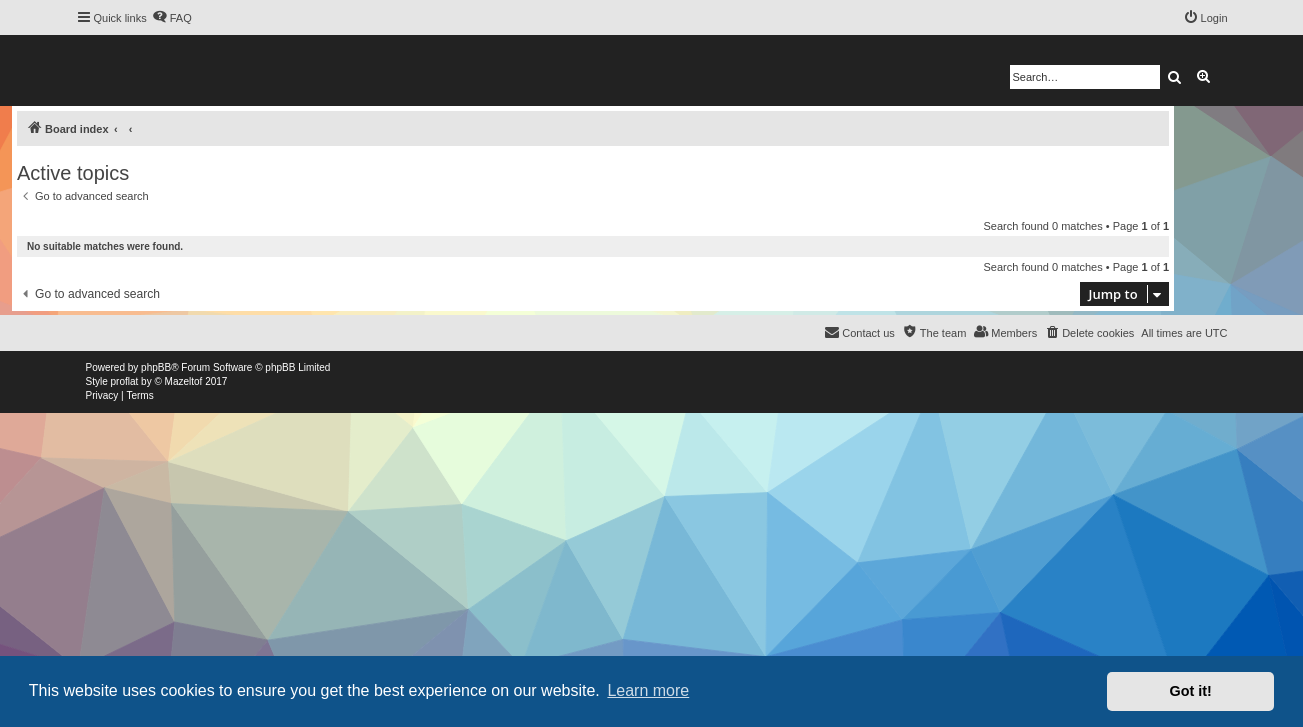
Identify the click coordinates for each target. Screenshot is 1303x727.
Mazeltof (184, 381)
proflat (125, 381)
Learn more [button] (648, 690)
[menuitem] (172, 18)
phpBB (156, 367)
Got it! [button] (1191, 691)
